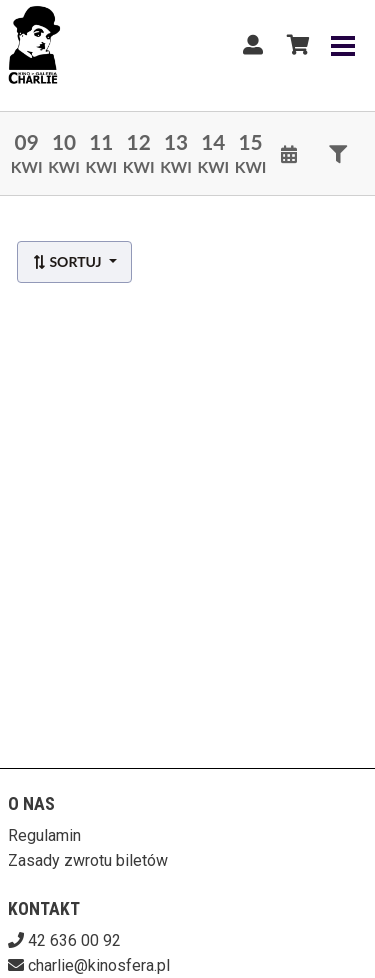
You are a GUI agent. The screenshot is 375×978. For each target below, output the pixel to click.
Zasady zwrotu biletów (88, 860)
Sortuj (68, 261)
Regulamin (44, 835)
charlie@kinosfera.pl (99, 965)
